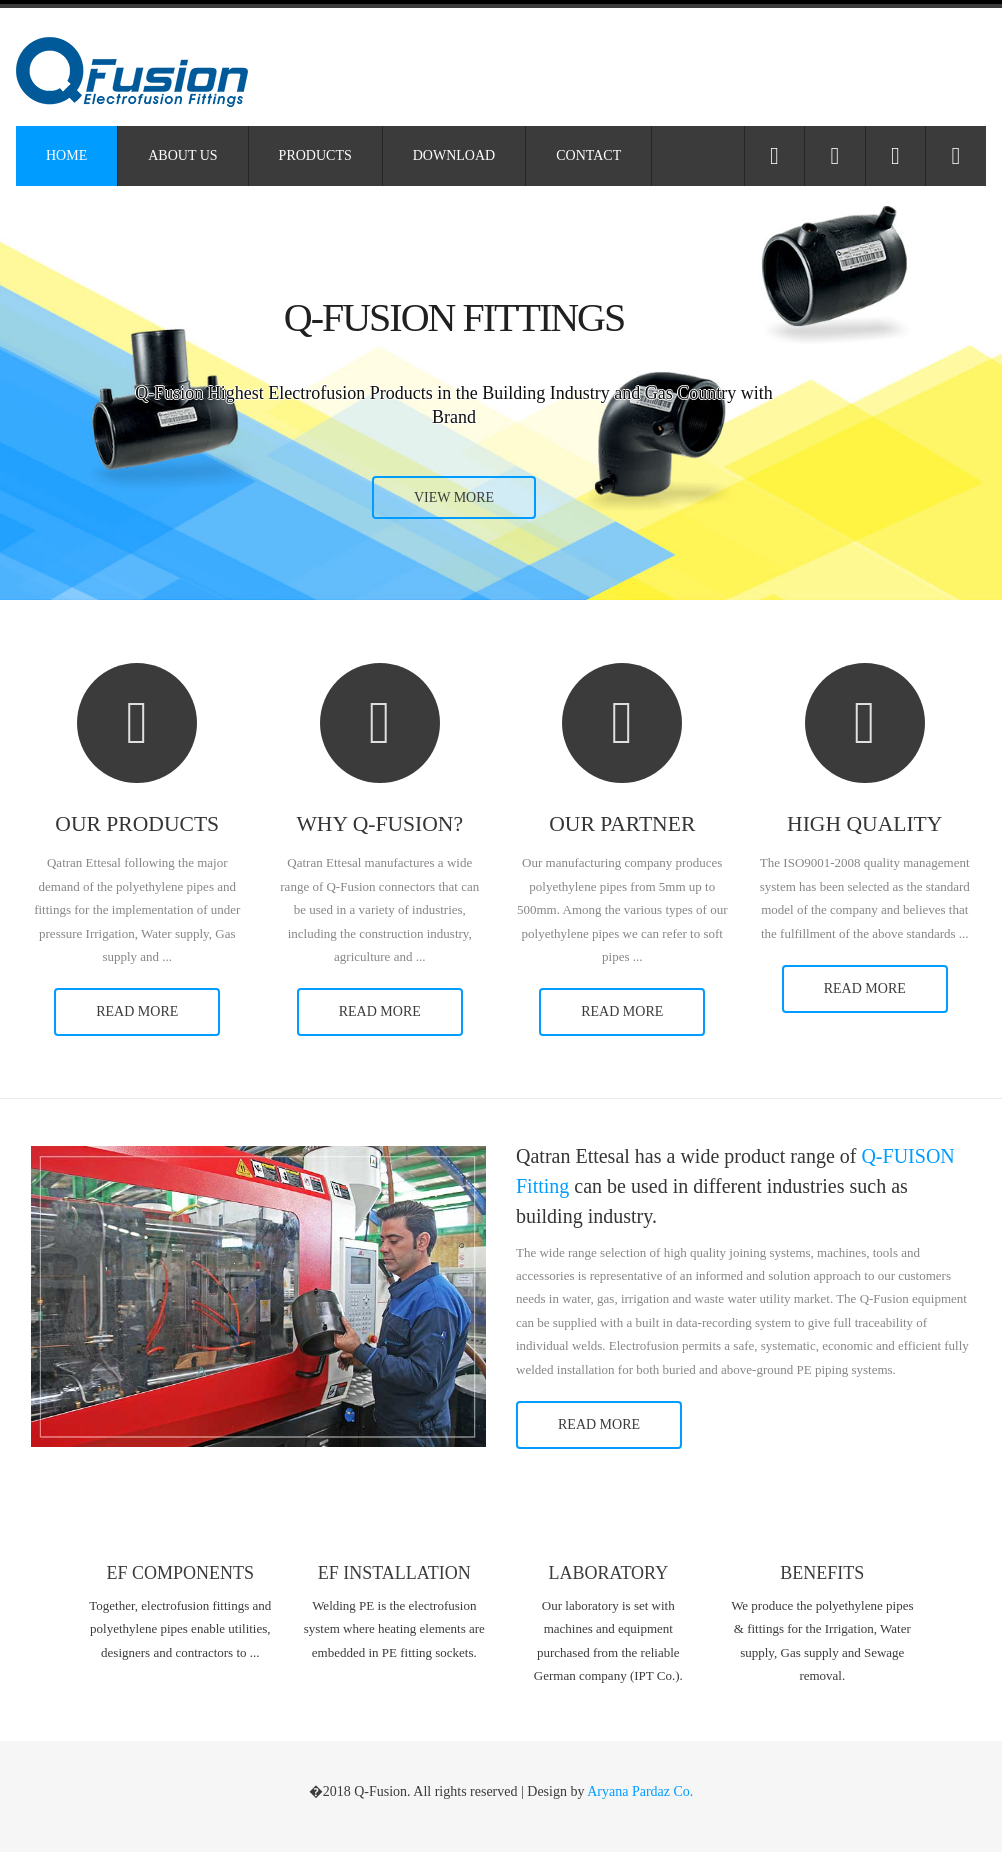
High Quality (864, 824)
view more (454, 497)
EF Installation (394, 1573)
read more (137, 1011)
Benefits (822, 1573)
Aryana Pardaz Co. (640, 1791)
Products (315, 155)
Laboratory (608, 1573)
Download (454, 155)
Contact (588, 155)
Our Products (137, 824)
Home (66, 155)
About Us (182, 155)
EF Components (181, 1573)
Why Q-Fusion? (379, 824)
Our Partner (622, 824)
